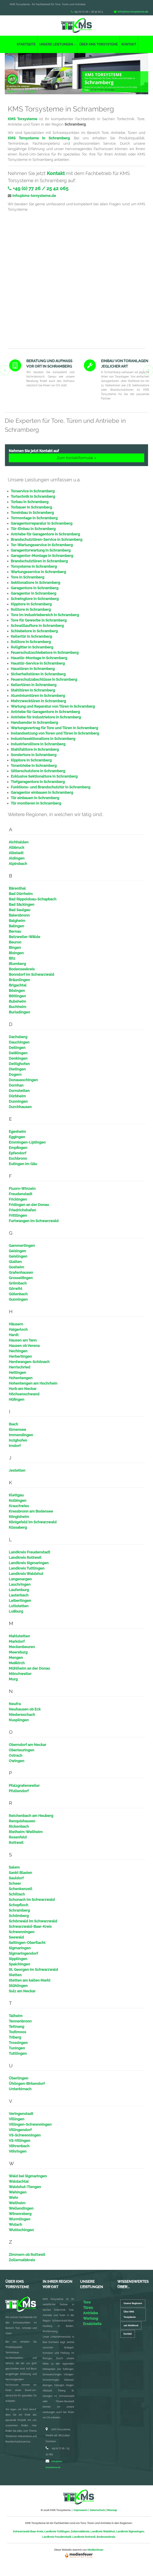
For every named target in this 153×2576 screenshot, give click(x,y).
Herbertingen (20, 1356)
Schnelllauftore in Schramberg (37, 626)
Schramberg (19, 1910)
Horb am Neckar (22, 1389)
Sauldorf (16, 1878)
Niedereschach (22, 1714)
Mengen (16, 1657)
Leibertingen (20, 1600)
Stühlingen (18, 1986)
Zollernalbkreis (22, 2260)
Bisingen (16, 953)
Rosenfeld (18, 1837)
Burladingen (19, 1012)
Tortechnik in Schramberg (33, 496)
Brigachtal (17, 985)
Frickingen (18, 1199)
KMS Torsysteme (22, 119)
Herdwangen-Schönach (29, 1362)
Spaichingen (19, 1964)
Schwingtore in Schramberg (35, 599)
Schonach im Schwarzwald (32, 1899)
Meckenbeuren (22, 1647)
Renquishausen (22, 1821)
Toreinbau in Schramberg (32, 512)
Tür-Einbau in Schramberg (33, 529)
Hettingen (17, 1372)
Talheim (16, 2016)
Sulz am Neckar (22, 1991)
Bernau (15, 931)
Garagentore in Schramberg (34, 588)
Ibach (13, 1424)
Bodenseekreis (22, 969)
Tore (86, 2309)
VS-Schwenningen (25, 2135)
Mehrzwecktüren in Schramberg (38, 701)
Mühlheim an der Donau (29, 1668)
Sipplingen (18, 1959)
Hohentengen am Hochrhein (33, 1383)
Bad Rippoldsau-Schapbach (32, 899)
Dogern (15, 1074)
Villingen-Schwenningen (30, 2124)
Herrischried (19, 1367)
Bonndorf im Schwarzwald (31, 974)
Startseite (26, 44)
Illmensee (17, 1429)
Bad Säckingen (21, 904)
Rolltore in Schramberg (31, 609)
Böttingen (17, 996)
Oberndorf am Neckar (27, 1745)
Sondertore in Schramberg (33, 755)
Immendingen (21, 1435)
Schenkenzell (20, 1889)
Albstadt (16, 853)
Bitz (12, 958)
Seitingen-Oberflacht (27, 1943)
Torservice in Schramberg (33, 491)
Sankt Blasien (20, 1873)
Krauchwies (19, 1506)
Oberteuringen (21, 1750)
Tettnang (16, 2026)
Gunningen (18, 1299)
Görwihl (15, 1289)
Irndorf (15, 1446)
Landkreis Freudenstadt (29, 1552)
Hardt (14, 1335)
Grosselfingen (21, 1278)
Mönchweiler (20, 1674)
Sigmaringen (20, 1948)
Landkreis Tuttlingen (26, 1568)
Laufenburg (19, 1590)
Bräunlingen (19, 980)
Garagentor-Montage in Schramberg (42, 556)
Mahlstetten (19, 1636)
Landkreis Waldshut (26, 1574)
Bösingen (17, 990)
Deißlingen (18, 1053)
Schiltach (17, 1894)
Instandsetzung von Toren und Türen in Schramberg (55, 733)
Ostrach (15, 1755)
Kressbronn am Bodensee (31, 1511)
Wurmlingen (19, 2219)
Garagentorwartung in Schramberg (41, 550)
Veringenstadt (21, 2114)
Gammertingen (22, 1245)
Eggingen (17, 1137)
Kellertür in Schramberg (31, 636)
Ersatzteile (91, 2331)
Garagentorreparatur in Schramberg (41, 523)
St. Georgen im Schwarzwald (33, 1969)
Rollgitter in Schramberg (32, 647)
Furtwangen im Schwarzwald (34, 1221)
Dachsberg (18, 1037)
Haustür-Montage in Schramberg (39, 658)
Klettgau (16, 1495)
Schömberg (19, 1916)
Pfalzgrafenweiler (24, 1785)
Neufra (15, 1704)
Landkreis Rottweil (25, 1557)
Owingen (16, 1761)
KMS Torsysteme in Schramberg (39, 138)
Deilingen (17, 1048)
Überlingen (18, 2078)
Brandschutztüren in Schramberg (39, 561)
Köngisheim (19, 1517)
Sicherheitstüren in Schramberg (38, 674)
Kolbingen (17, 1500)
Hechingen (18, 1351)
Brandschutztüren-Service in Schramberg (46, 539)
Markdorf (17, 1641)
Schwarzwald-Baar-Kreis (30, 1926)
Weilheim (17, 2203)
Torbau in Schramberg (29, 502)
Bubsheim (17, 1001)
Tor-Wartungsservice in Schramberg (42, 545)
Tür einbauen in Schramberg (35, 798)
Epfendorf (17, 1153)
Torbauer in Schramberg (31, 507)
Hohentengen (20, 1378)
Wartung (89, 2325)
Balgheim (17, 921)
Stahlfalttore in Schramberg (35, 749)
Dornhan (16, 1085)
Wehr (13, 2197)
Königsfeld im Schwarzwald (33, 1522)
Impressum (80, 2523)
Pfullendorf (19, 1791)
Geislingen (18, 1256)
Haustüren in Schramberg (33, 669)
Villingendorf (20, 2130)
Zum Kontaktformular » (76, 458)
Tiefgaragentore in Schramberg (38, 782)
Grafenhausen (21, 1272)
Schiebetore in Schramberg (34, 631)
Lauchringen (19, 1584)
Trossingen (18, 2043)
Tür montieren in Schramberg (36, 803)
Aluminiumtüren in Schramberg (38, 695)
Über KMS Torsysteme (98, 44)
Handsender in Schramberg (34, 722)
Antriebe (89, 2320)
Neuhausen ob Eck (25, 1709)
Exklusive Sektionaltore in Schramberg (44, 776)
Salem (14, 1867)
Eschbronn (18, 1158)
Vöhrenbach (19, 2146)
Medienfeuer (95, 2563)
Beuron (15, 942)
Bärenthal (17, 888)
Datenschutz (97, 2523)
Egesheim (17, 1131)
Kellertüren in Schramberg (33, 685)
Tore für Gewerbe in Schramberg (39, 620)
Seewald (16, 1937)
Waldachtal (19, 2181)
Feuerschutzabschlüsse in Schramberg (44, 679)
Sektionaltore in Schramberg (35, 582)
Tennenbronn (20, 2021)
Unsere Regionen (128, 2313)
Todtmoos (17, 2032)
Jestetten (17, 1470)
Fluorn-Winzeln (22, 1188)
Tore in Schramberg (27, 577)
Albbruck (16, 847)
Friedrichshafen (22, 1210)
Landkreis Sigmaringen (29, 1563)
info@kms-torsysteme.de (133, 11)
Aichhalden (18, 842)
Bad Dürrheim (21, 894)
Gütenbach (18, 1294)
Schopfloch (18, 1905)
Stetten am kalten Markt (29, 1980)
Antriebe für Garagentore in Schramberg (45, 534)
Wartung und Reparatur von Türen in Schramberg (53, 706)
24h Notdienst (131, 2337)
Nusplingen (19, 1720)
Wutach (15, 2224)
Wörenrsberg (20, 2214)
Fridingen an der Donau (29, 1205)
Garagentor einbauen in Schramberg (42, 792)
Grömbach (18, 1283)
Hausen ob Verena (24, 1346)
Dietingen (17, 1069)
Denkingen (18, 1058)
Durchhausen (20, 1107)
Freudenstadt (20, 1194)
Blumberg (17, 964)
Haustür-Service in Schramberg (38, 663)
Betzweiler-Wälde (24, 937)
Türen (87, 2314)
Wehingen (17, 2192)
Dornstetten (19, 1091)
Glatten (15, 1262)
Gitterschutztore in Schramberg (38, 771)
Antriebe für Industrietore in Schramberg (46, 717)
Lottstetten (18, 1606)
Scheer (15, 1883)
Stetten (15, 1975)
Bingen (15, 947)
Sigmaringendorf (23, 1953)
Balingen (16, 926)
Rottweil (16, 1842)
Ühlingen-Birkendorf (27, 2083)
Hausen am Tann (23, 1340)
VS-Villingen (19, 2140)
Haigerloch (18, 1329)
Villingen (16, 2119)
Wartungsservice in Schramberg (38, 572)
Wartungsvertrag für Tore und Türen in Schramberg (54, 728)
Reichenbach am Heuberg (31, 1816)
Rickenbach (19, 1826)
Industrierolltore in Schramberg (38, 744)
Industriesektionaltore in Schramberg (43, 739)
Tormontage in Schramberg (34, 518)
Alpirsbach (18, 864)
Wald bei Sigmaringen (28, 2176)
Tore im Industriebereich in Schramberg (45, 615)
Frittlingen (18, 1215)
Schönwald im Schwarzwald (33, 1921)
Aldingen (17, 858)
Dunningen (18, 1101)
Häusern (16, 1324)
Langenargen (20, 1579)
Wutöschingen (21, 2230)
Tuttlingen (18, 2053)
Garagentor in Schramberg (33, 593)
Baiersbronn (19, 915)
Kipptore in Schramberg (31, 604)
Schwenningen (21, 1932)
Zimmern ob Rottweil (27, 2254)
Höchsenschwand (24, 1394)
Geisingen (17, 1251)
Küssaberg (18, 1527)
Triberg (15, 2037)
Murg (13, 1679)
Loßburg (16, 1611)
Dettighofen (19, 1064)
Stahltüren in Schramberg (33, 690)
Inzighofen (18, 1440)
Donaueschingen (23, 1080)
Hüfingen (16, 1399)
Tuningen (17, 2048)
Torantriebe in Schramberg (34, 765)
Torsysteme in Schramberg (34, 566)
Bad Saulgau (19, 910)
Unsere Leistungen (57, 44)
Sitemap (112, 2523)
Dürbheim (17, 1096)
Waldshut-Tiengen (25, 2187)
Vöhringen (17, 2151)
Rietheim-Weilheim (26, 1832)
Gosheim (16, 1267)
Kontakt (128, 44)
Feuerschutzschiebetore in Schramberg (44, 652)
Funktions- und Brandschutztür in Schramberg (50, 787)
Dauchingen (19, 1042)
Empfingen (18, 1148)
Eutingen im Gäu (23, 1164)
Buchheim (17, 1007)
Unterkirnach (20, 2089)
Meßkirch (17, 1663)
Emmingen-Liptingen (27, 1142)
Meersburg (18, 1652)
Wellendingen (21, 2208)
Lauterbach (18, 1595)
